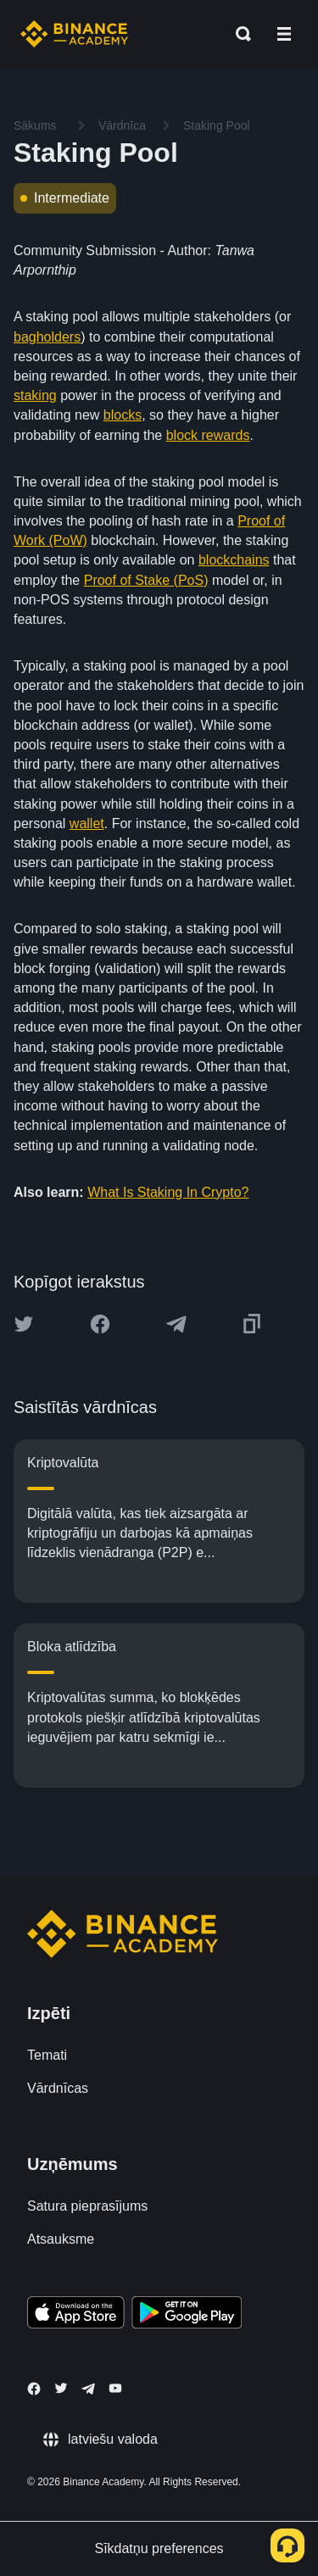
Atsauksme (60, 2239)
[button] (284, 34)
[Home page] (74, 33)
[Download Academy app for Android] (186, 2315)
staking (35, 395)
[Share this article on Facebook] (100, 1324)
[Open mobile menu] (284, 34)
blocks (122, 415)
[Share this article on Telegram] (176, 1324)
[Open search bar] (238, 34)
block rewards (208, 435)
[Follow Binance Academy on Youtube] (115, 2388)
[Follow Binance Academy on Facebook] (34, 2388)
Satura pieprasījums (87, 2206)
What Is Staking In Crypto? (167, 1192)
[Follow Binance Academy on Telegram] (88, 2389)
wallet (87, 823)
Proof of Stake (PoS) (146, 580)
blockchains (234, 560)
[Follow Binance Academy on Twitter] (61, 2388)
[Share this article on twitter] (24, 1324)
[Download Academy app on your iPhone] (76, 2315)
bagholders (47, 337)
